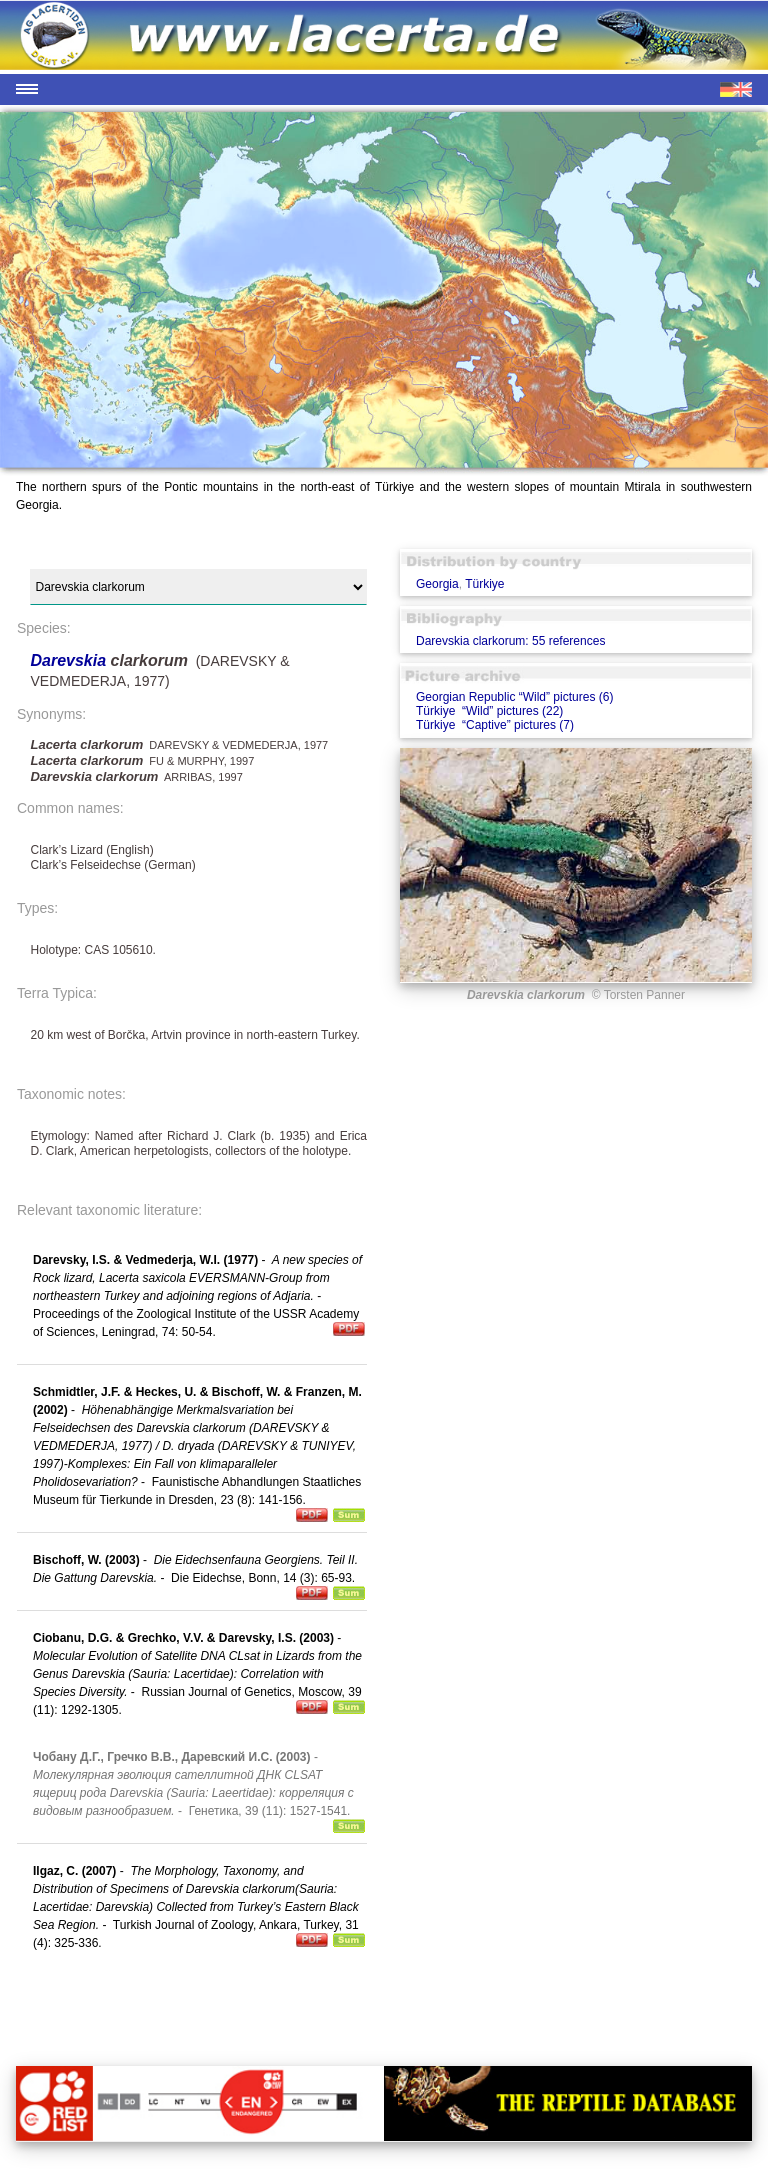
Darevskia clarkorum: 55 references (510, 641)
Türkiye (484, 584)
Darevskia (70, 660)
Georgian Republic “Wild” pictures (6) (514, 697)
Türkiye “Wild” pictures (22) (489, 711)
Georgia (437, 584)
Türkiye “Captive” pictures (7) (495, 725)
